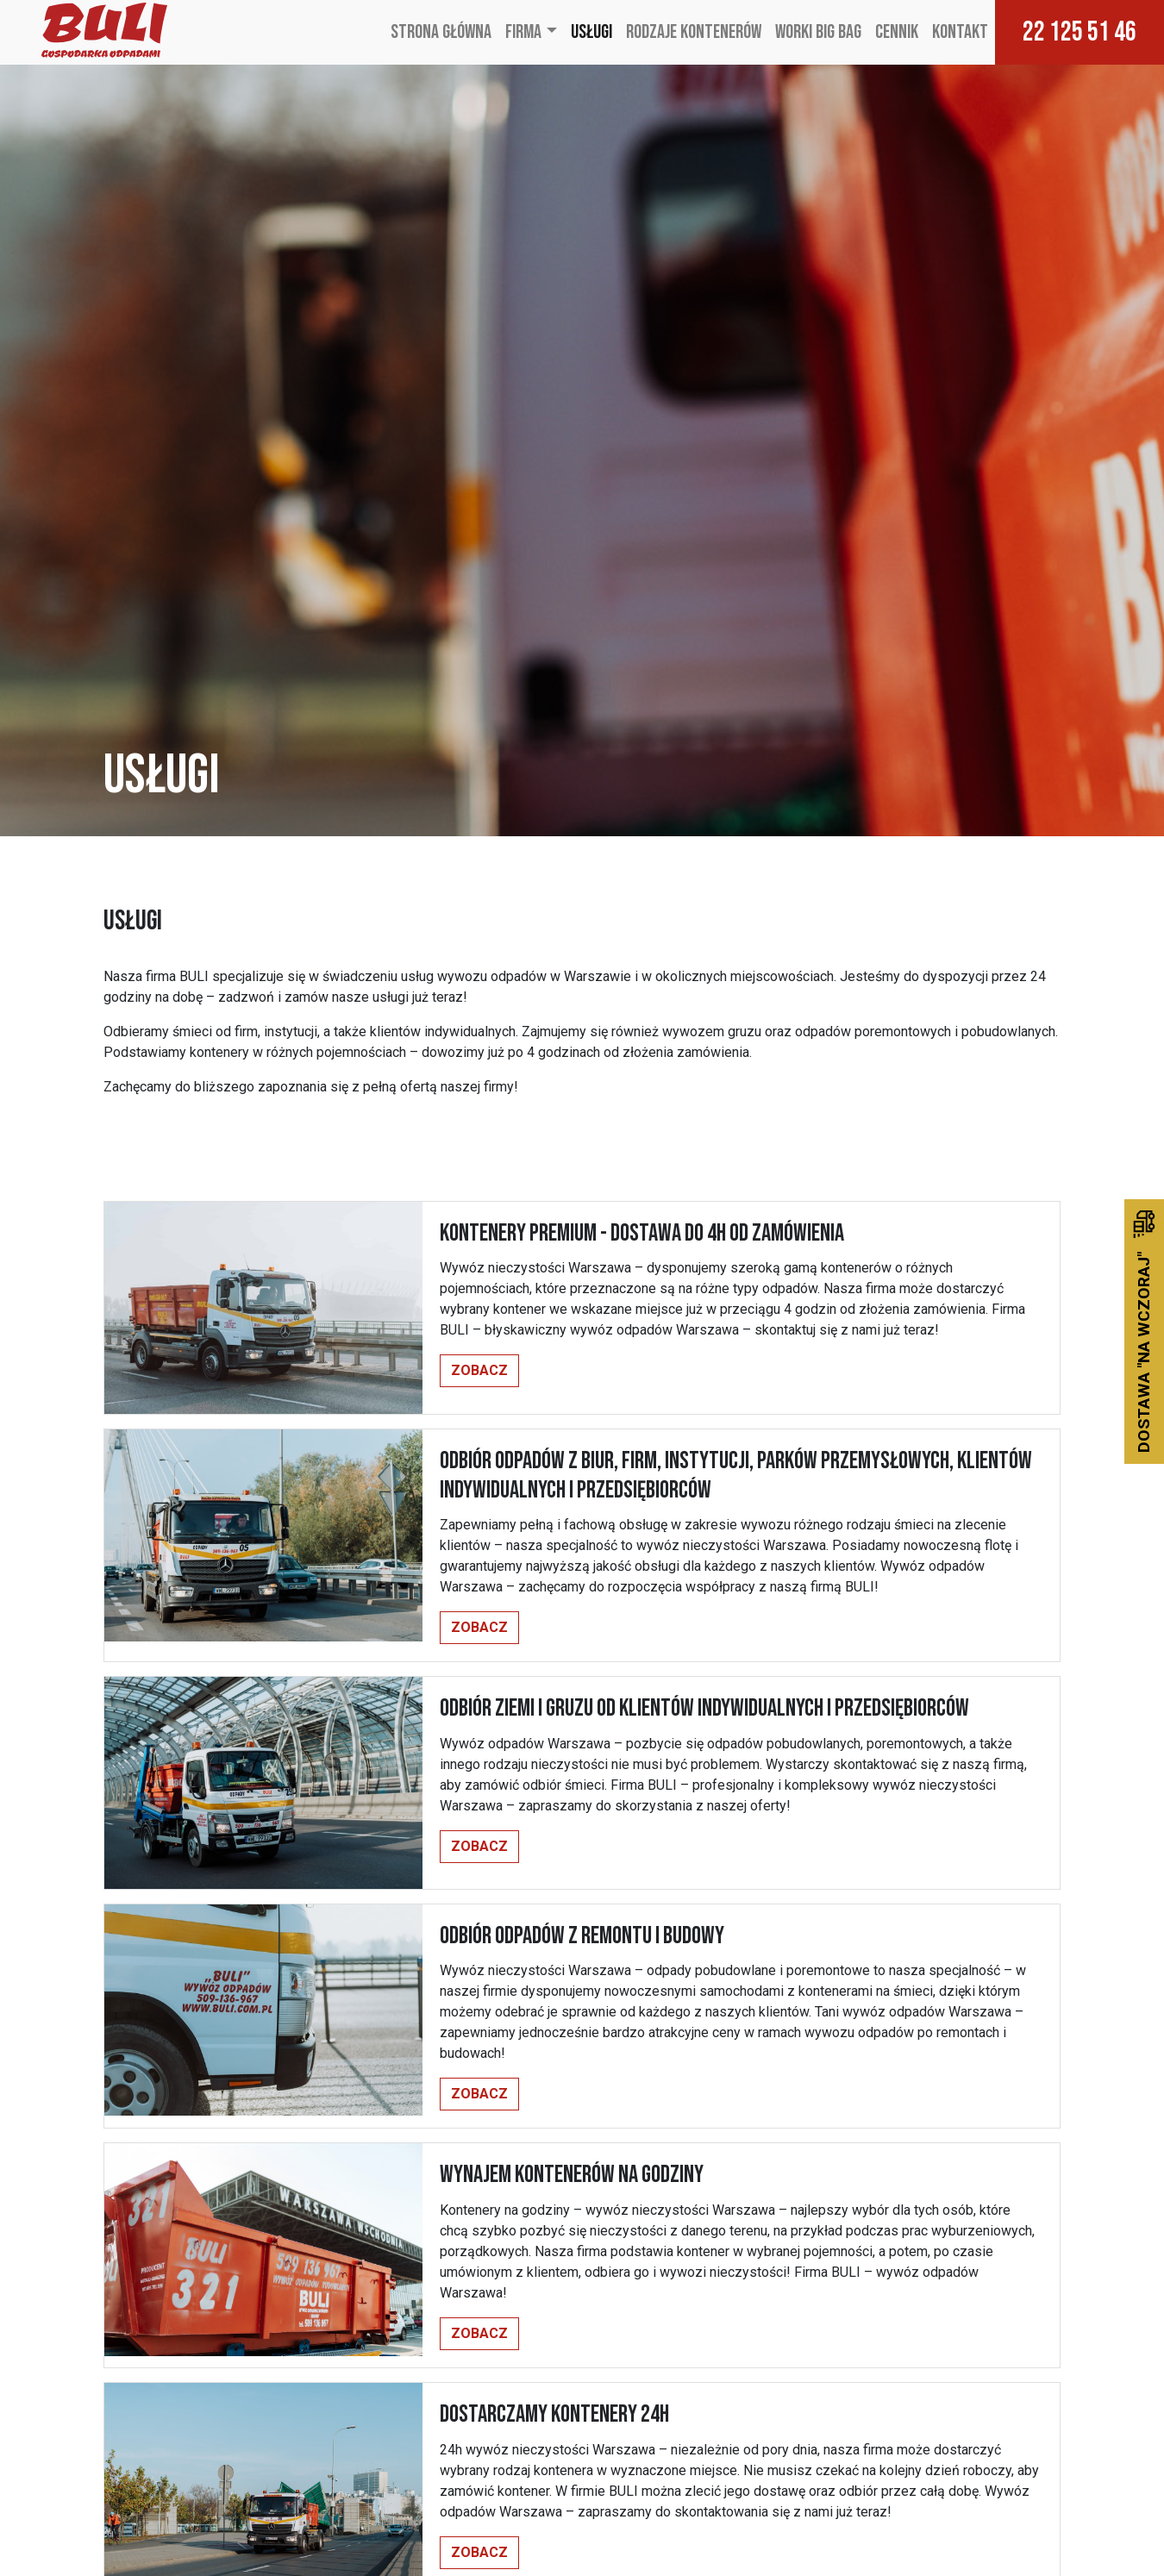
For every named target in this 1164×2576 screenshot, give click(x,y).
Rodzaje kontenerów (693, 32)
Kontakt (960, 32)
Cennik (896, 32)
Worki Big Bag (818, 32)
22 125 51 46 (1079, 32)
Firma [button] (523, 32)
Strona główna (441, 32)
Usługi (591, 32)
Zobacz (479, 1370)
